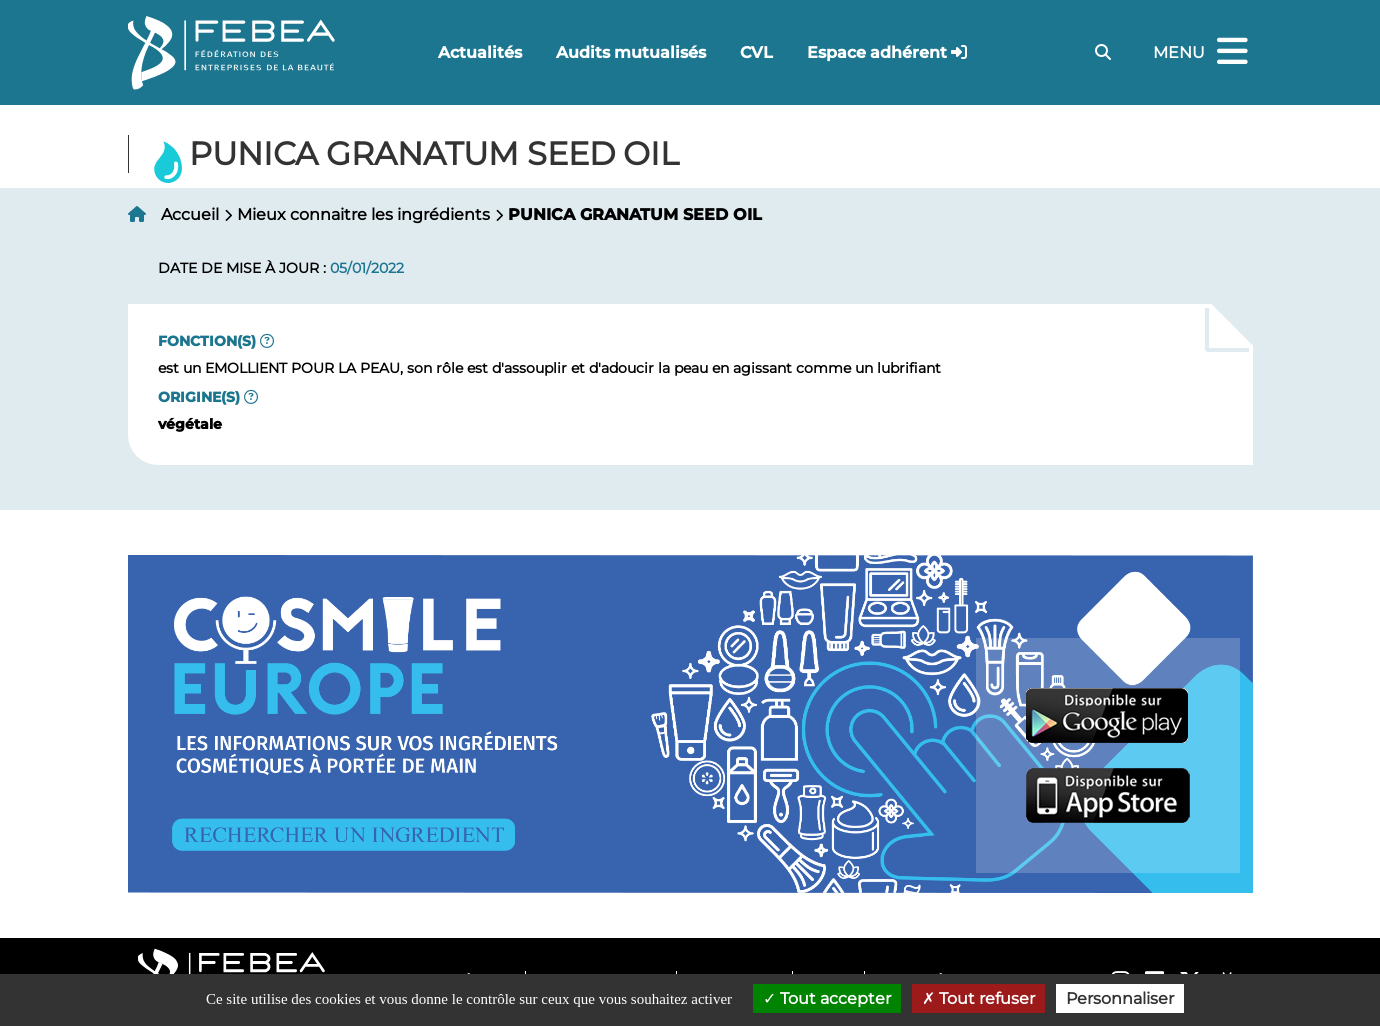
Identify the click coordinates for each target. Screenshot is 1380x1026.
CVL (756, 52)
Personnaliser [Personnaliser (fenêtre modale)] (1120, 998)
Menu (1203, 52)
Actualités (480, 52)
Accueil (190, 214)
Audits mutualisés (631, 52)
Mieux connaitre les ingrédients (363, 214)
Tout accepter (827, 998)
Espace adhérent (877, 52)
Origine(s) (199, 397)
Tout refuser (978, 998)
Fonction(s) (207, 341)
